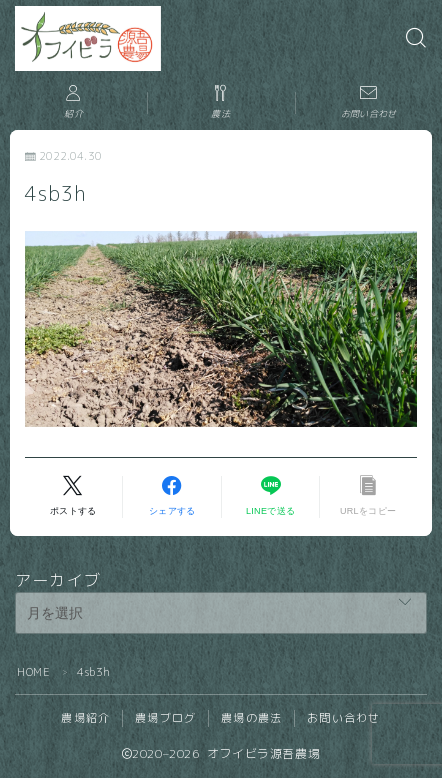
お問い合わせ (343, 718)
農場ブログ (165, 718)
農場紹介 (85, 718)
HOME (33, 672)
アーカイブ (58, 580)
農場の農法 (251, 718)
